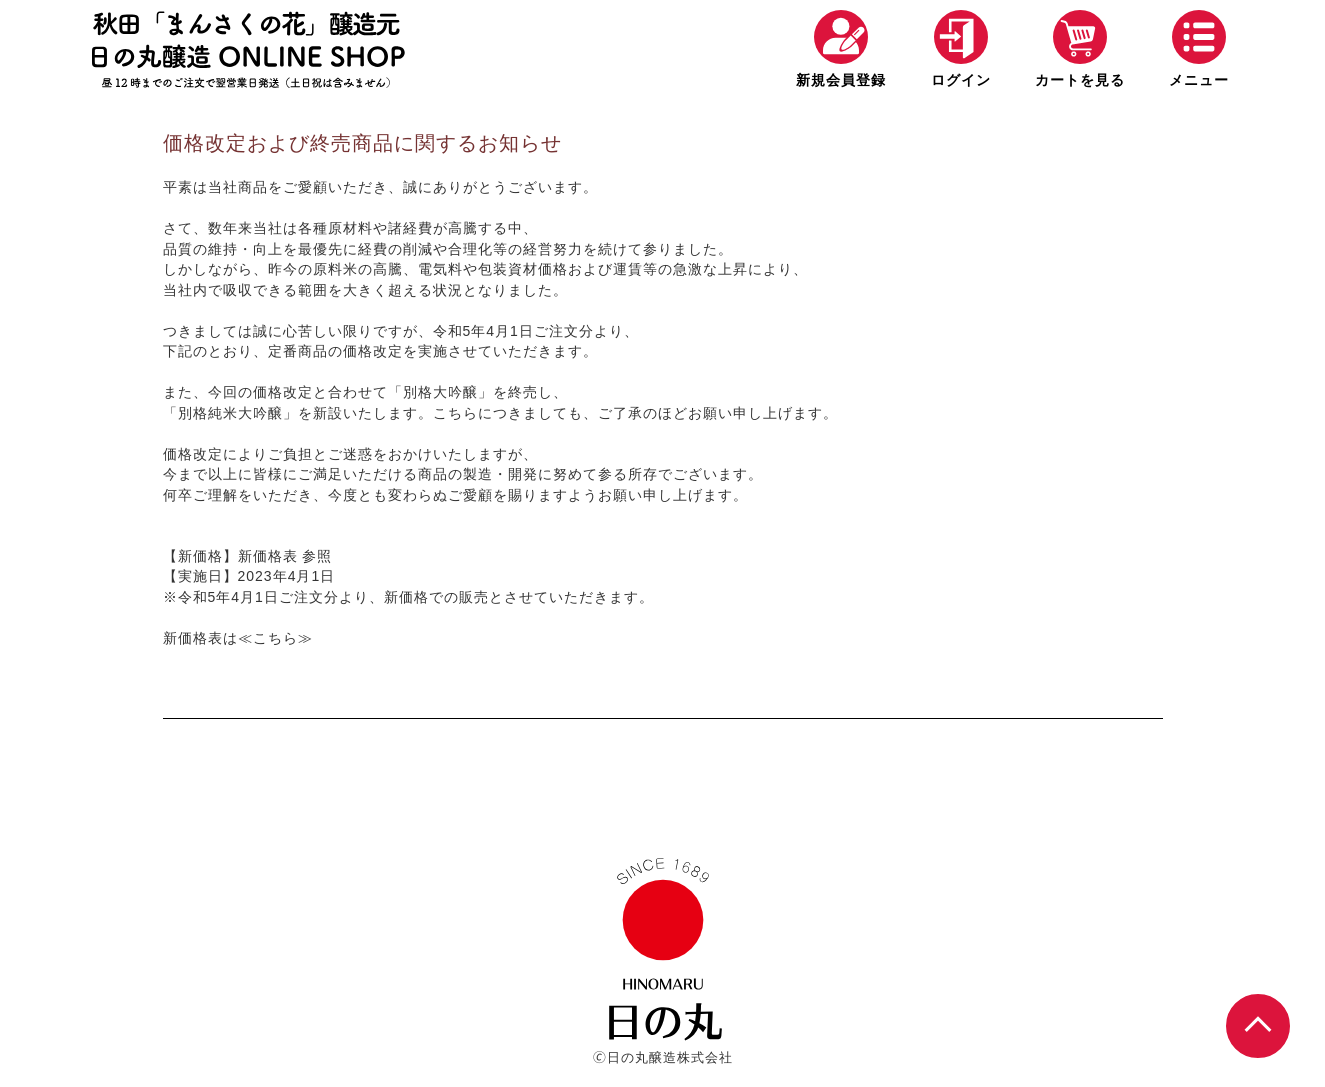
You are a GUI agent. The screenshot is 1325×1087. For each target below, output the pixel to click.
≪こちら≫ (275, 638)
